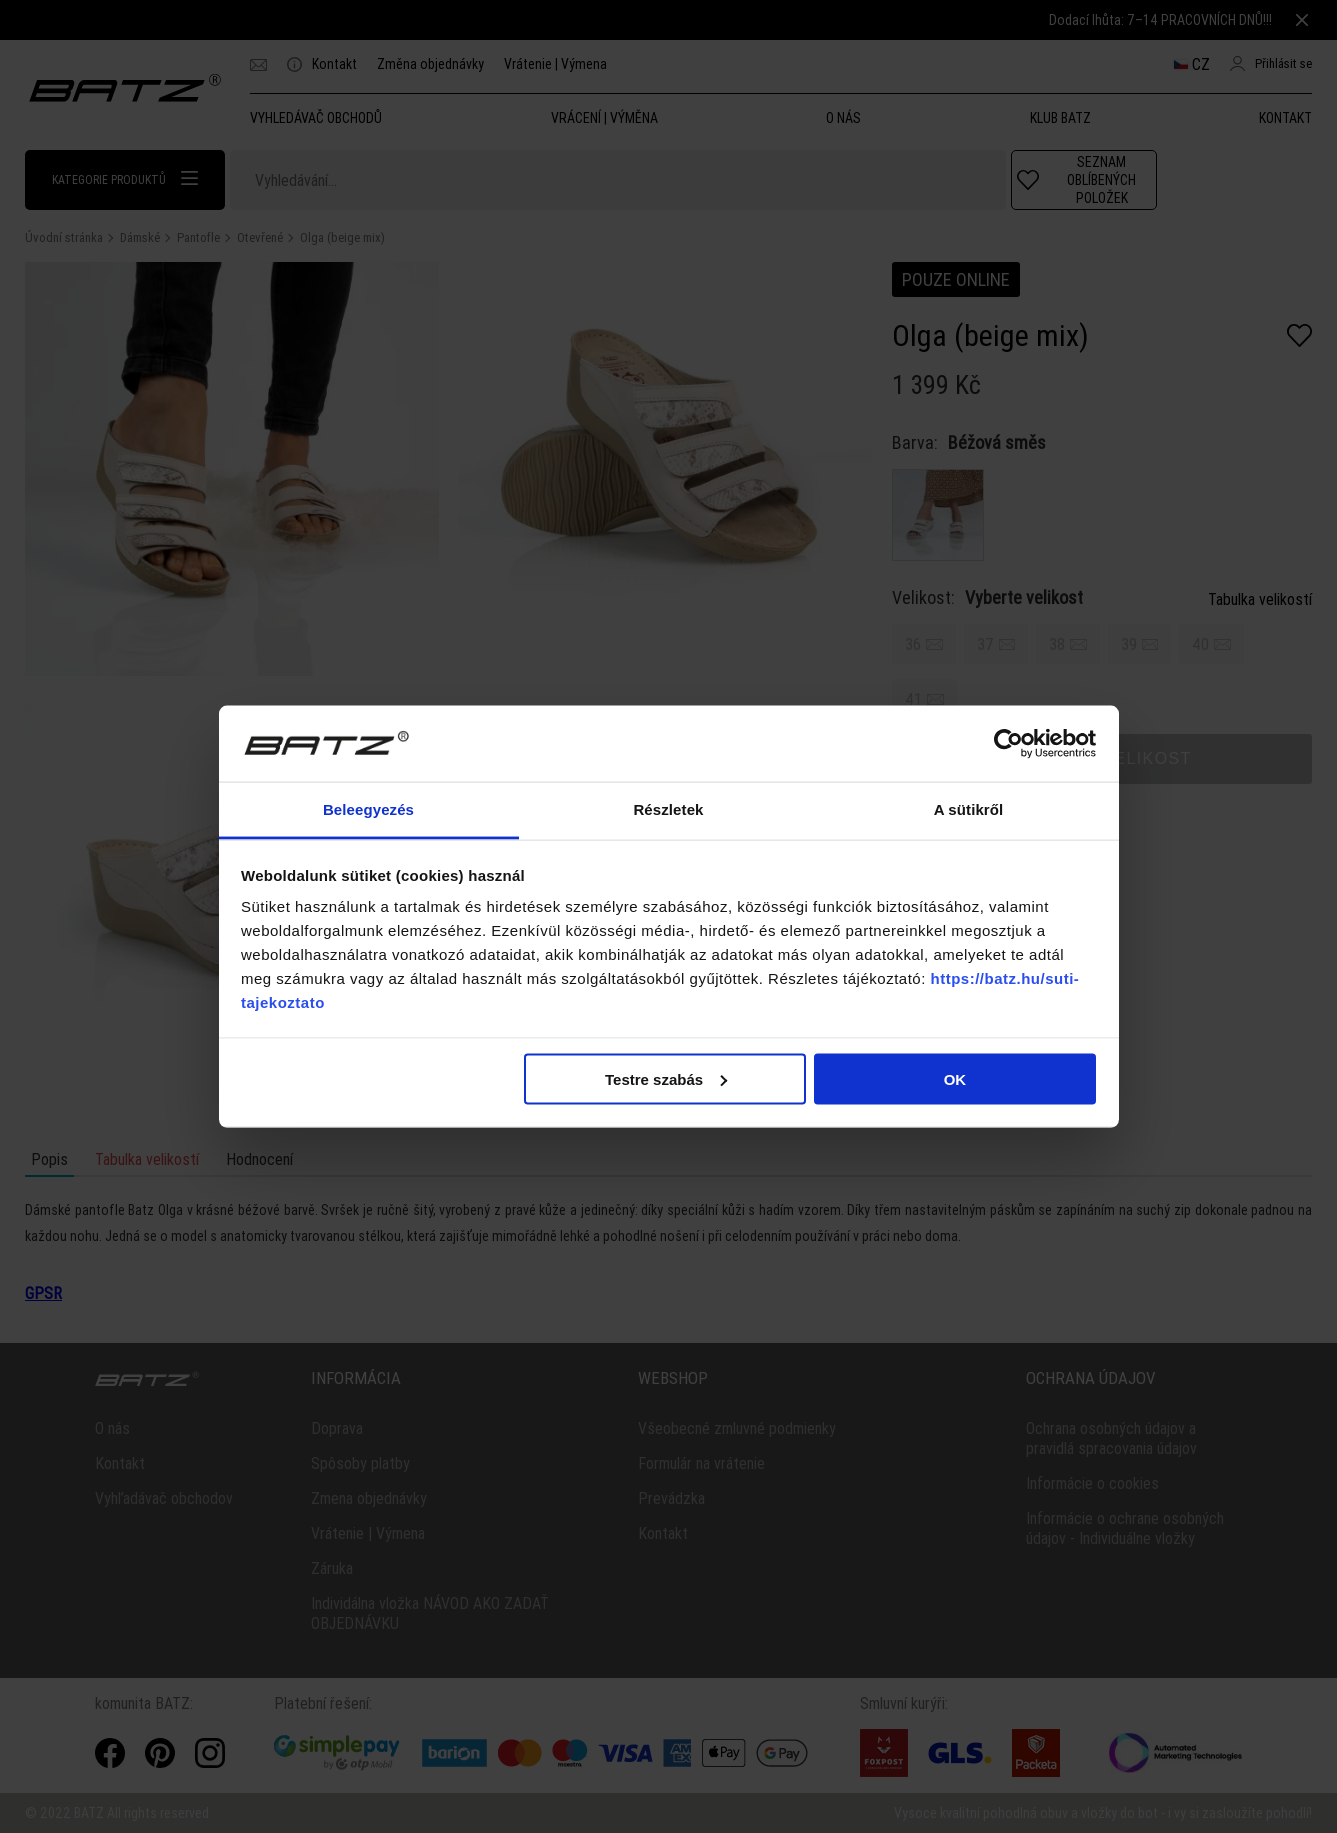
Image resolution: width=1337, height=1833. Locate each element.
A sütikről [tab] (969, 809)
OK (955, 1078)
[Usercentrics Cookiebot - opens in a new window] (1008, 743)
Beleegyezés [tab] (368, 809)
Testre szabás (666, 1078)
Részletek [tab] (668, 809)
